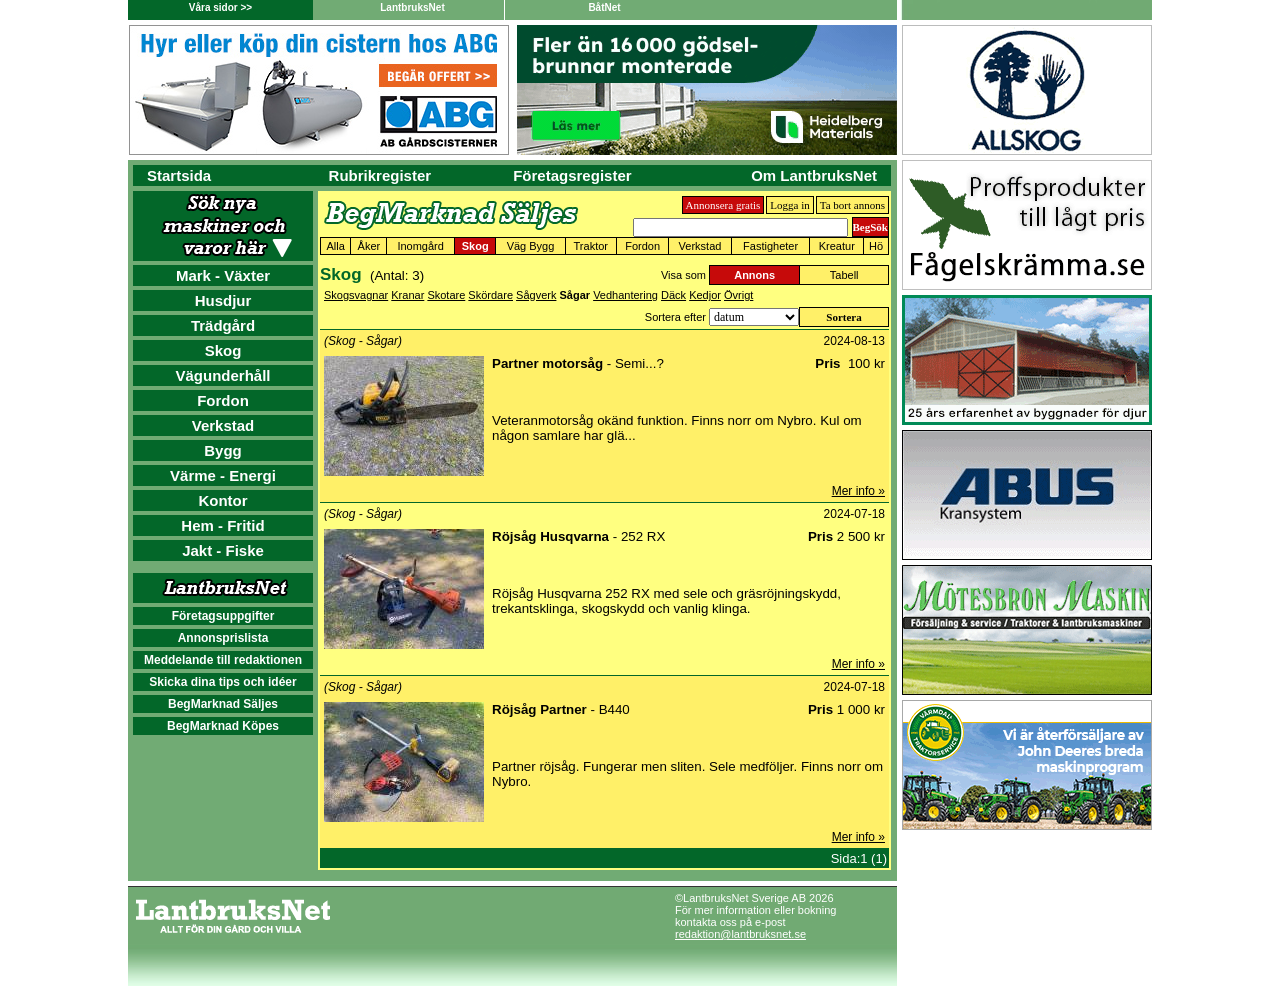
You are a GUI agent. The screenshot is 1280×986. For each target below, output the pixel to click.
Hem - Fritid (222, 525)
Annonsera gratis (723, 205)
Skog (223, 350)
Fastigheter (770, 246)
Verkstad (223, 425)
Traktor (591, 246)
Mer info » (858, 491)
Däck (673, 295)
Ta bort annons (852, 205)
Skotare (446, 295)
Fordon (223, 400)
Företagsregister (572, 175)
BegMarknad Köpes (223, 726)
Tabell (844, 275)
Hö (876, 246)
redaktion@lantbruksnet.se (740, 934)
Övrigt (738, 295)
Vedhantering (625, 295)
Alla (336, 246)
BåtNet (604, 7)
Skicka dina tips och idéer (222, 682)
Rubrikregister (380, 175)
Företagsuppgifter (223, 616)
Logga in (789, 205)
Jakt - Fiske (223, 550)
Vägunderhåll (222, 375)
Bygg (223, 450)
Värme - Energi (223, 475)
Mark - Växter (223, 275)
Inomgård (420, 246)
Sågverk (536, 295)
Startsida (179, 175)
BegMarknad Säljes (223, 704)
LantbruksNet (412, 7)
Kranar (407, 295)
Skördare (490, 295)
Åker (369, 246)
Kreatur (837, 246)
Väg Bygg (531, 246)
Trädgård (223, 325)
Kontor (222, 500)
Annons (754, 275)
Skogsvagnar (356, 295)
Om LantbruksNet (814, 175)
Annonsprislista (223, 638)
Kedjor (705, 295)
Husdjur (223, 300)
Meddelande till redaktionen (223, 660)
